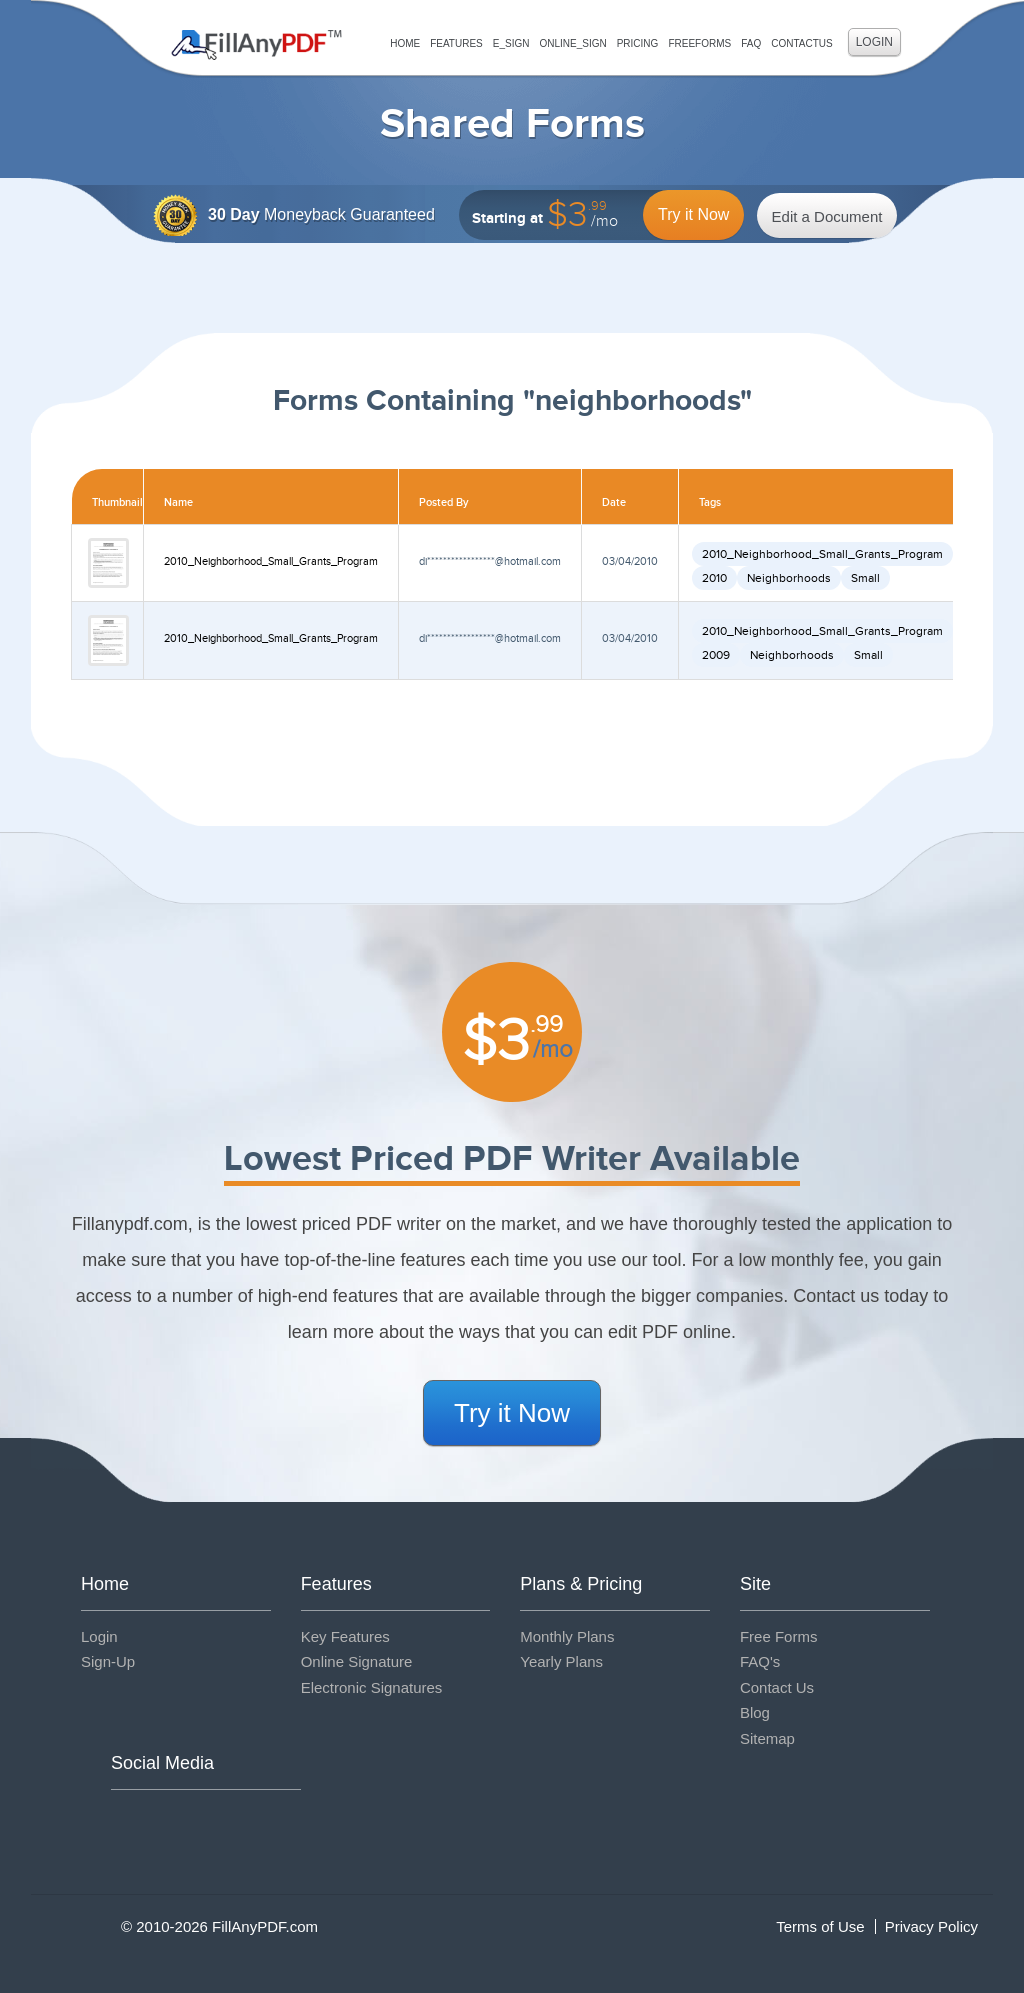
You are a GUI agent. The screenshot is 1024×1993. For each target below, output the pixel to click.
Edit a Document (827, 216)
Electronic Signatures (372, 1687)
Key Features (345, 1636)
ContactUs (801, 43)
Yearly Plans (561, 1661)
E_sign (511, 43)
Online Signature (357, 1661)
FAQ (751, 43)
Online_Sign (572, 43)
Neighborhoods (789, 578)
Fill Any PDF (256, 45)
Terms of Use (820, 1926)
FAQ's (760, 1661)
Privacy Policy (931, 1926)
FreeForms (699, 43)
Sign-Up (108, 1661)
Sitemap (767, 1738)
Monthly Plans (567, 1636)
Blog (755, 1712)
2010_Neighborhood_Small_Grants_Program (271, 561)
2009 (716, 655)
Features (456, 43)
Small (865, 578)
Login (874, 42)
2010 (714, 578)
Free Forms (779, 1636)
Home (405, 43)
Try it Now (693, 214)
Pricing (638, 43)
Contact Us (777, 1687)
